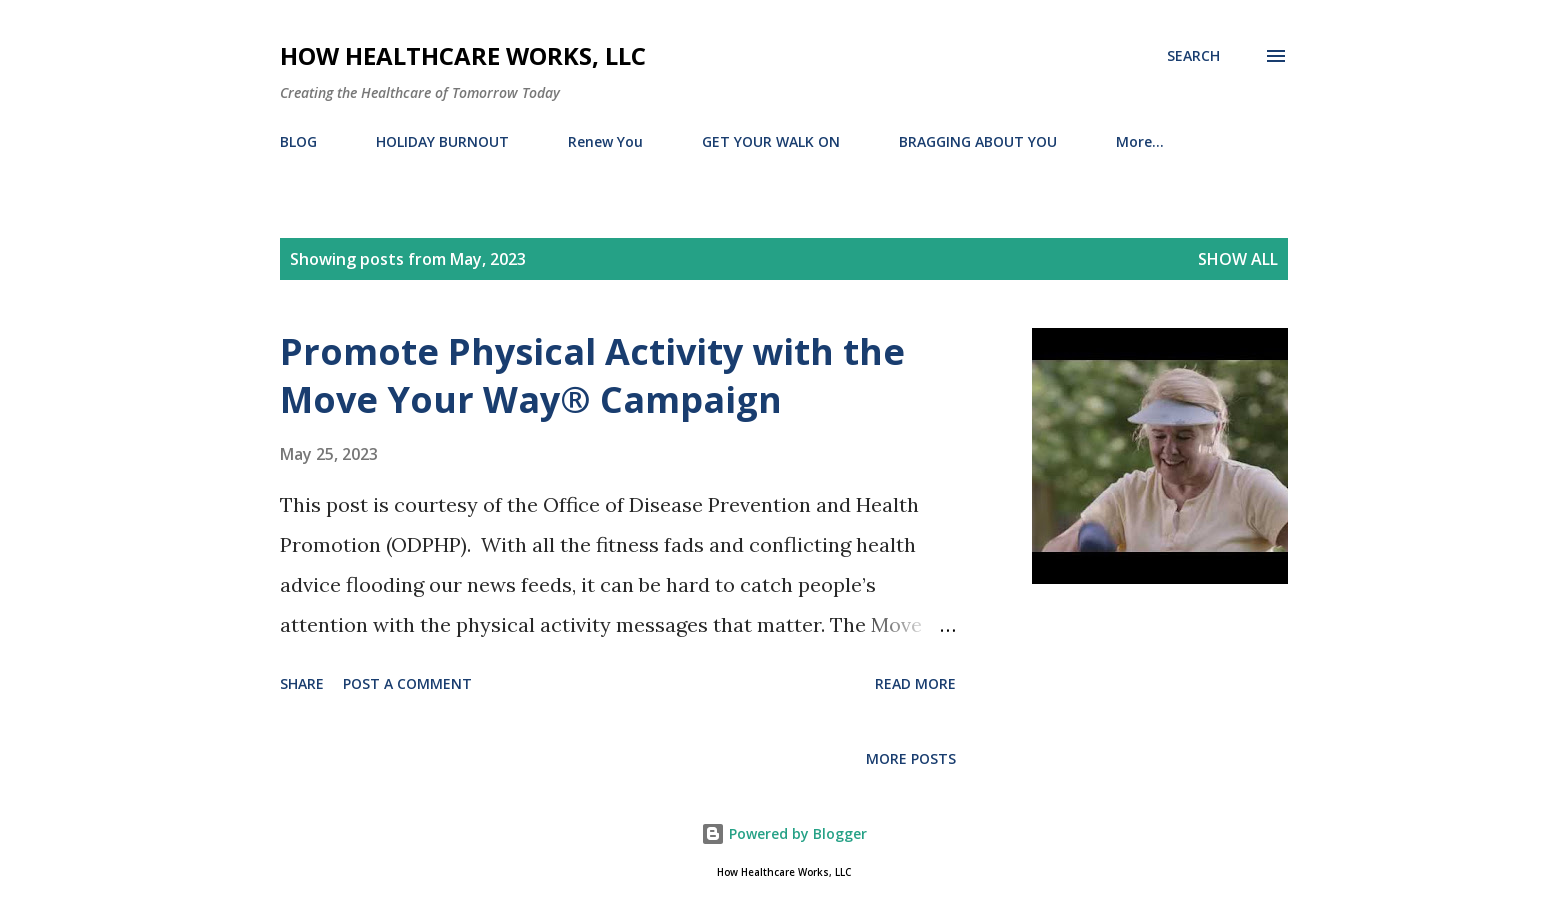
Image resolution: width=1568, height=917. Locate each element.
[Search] (1193, 56)
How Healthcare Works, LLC (463, 55)
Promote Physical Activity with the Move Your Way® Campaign (592, 375)
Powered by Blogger (784, 833)
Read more (915, 683)
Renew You (605, 141)
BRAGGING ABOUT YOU (978, 141)
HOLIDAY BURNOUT (442, 141)
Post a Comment (407, 683)
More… (1140, 141)
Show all (1238, 259)
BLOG (298, 141)
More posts (911, 758)
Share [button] (302, 683)
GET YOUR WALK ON (771, 141)
